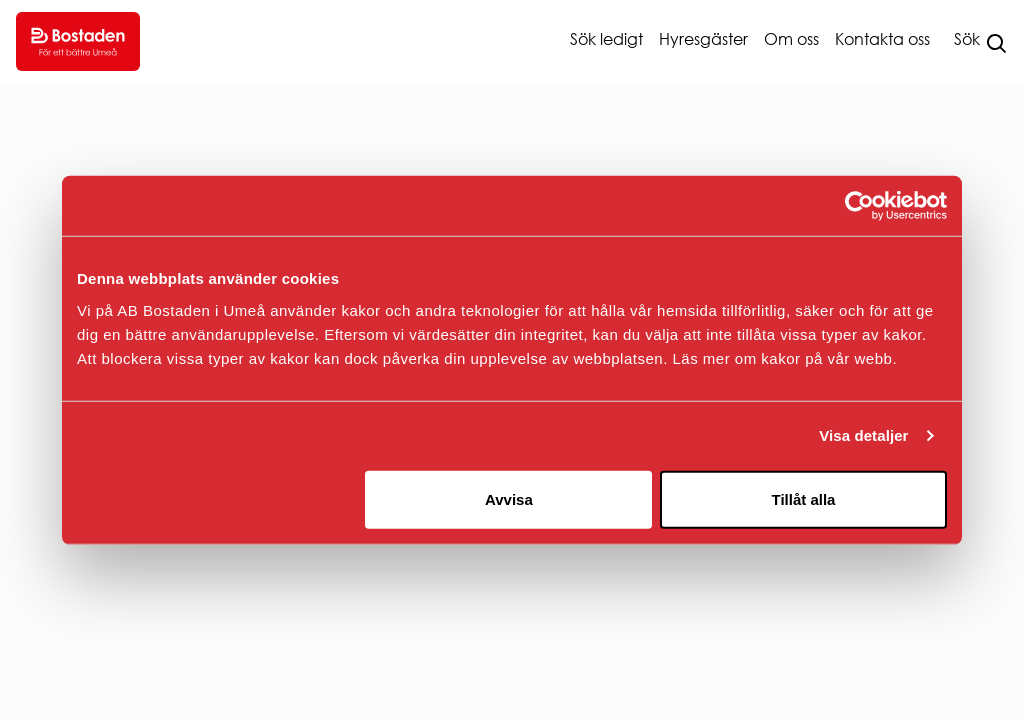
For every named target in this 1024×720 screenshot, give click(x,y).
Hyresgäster (703, 39)
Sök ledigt (606, 39)
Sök (967, 39)
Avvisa (509, 498)
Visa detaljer (863, 435)
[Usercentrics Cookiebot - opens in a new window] (859, 206)
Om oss (791, 39)
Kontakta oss (882, 39)
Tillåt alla (803, 498)
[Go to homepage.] (78, 41)
